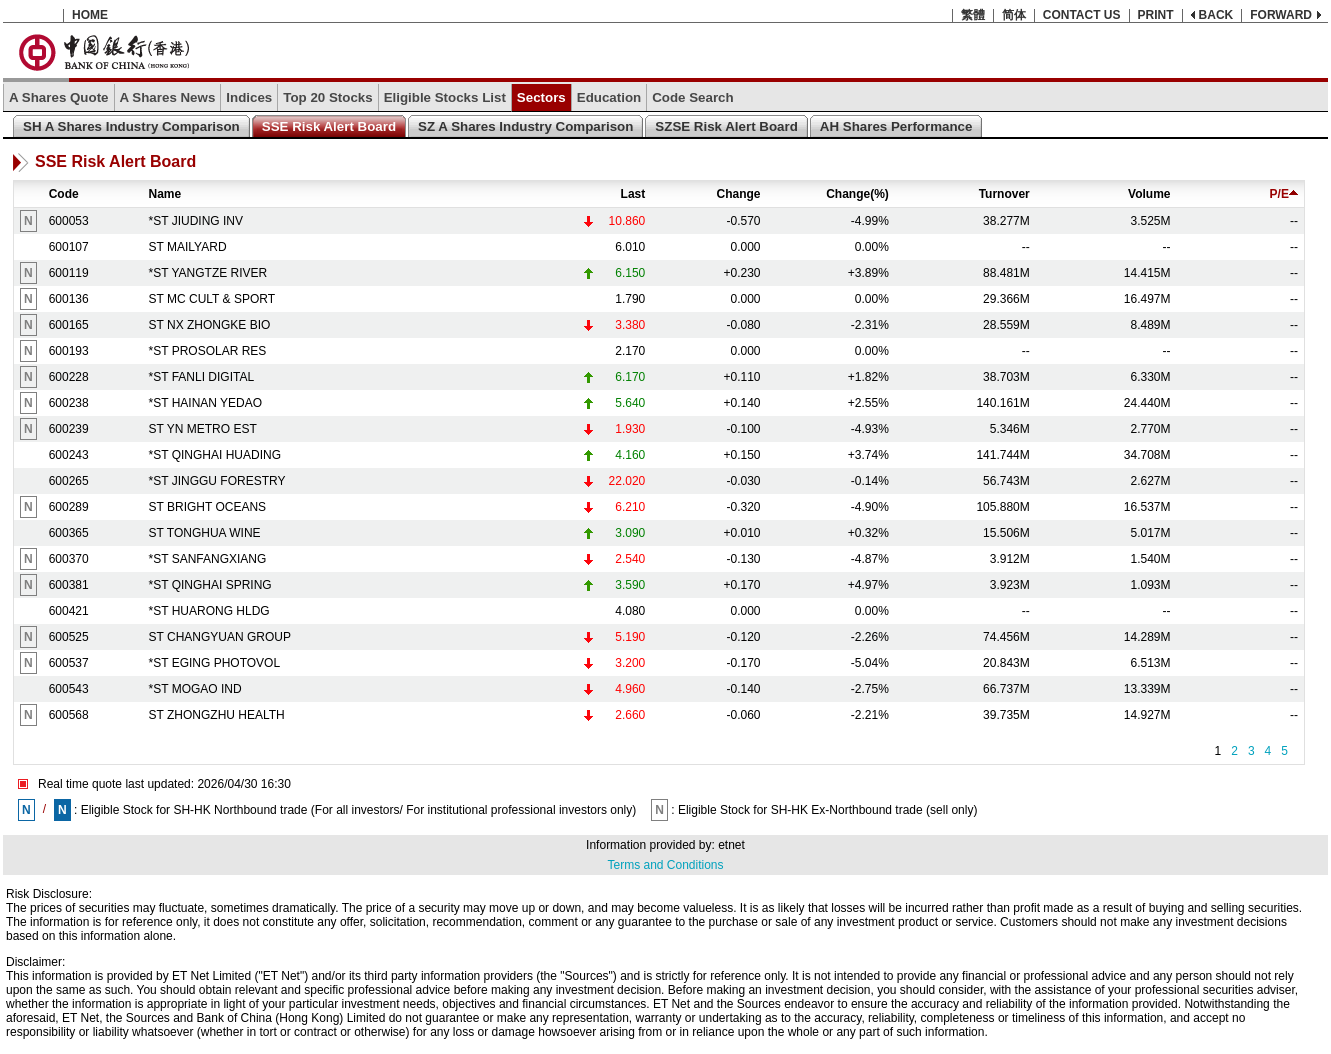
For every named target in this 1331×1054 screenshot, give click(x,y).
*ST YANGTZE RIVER (208, 273)
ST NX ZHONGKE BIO (210, 325)
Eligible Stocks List (445, 97)
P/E (1284, 194)
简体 (1014, 15)
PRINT (1156, 15)
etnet (731, 845)
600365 (69, 533)
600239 (69, 429)
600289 (69, 507)
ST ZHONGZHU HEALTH (217, 715)
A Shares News (168, 97)
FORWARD (1281, 15)
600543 (69, 689)
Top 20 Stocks (327, 97)
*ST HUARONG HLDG (209, 611)
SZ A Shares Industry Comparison (525, 126)
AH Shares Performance (896, 126)
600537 (69, 663)
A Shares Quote (59, 97)
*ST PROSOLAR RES (208, 351)
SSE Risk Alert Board (329, 126)
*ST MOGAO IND (195, 689)
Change (739, 194)
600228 (69, 377)
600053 (69, 221)
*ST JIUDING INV (196, 221)
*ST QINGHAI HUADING (215, 455)
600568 (69, 715)
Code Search (692, 97)
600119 (69, 273)
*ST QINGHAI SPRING (210, 585)
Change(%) (857, 194)
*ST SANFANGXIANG (208, 559)
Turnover (1004, 194)
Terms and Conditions (665, 865)
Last (633, 194)
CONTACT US (1082, 15)
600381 (69, 585)
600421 (69, 611)
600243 (69, 455)
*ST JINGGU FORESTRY (217, 481)
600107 (69, 247)
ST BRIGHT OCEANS (208, 507)
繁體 (973, 15)
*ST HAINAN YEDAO (206, 403)
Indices (249, 97)
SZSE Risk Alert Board (726, 126)
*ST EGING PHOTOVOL (215, 663)
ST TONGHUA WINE (205, 533)
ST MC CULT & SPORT (212, 299)
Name (165, 194)
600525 (69, 637)
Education (609, 97)
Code (64, 194)
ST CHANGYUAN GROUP (220, 637)
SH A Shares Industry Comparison (131, 126)
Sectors (541, 97)
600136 (69, 299)
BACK (1216, 15)
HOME (90, 15)
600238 (69, 403)
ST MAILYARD (188, 247)
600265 (69, 481)
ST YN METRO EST (203, 429)
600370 (69, 559)
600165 (69, 325)
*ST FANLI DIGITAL (202, 377)
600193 (69, 351)
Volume (1149, 194)
